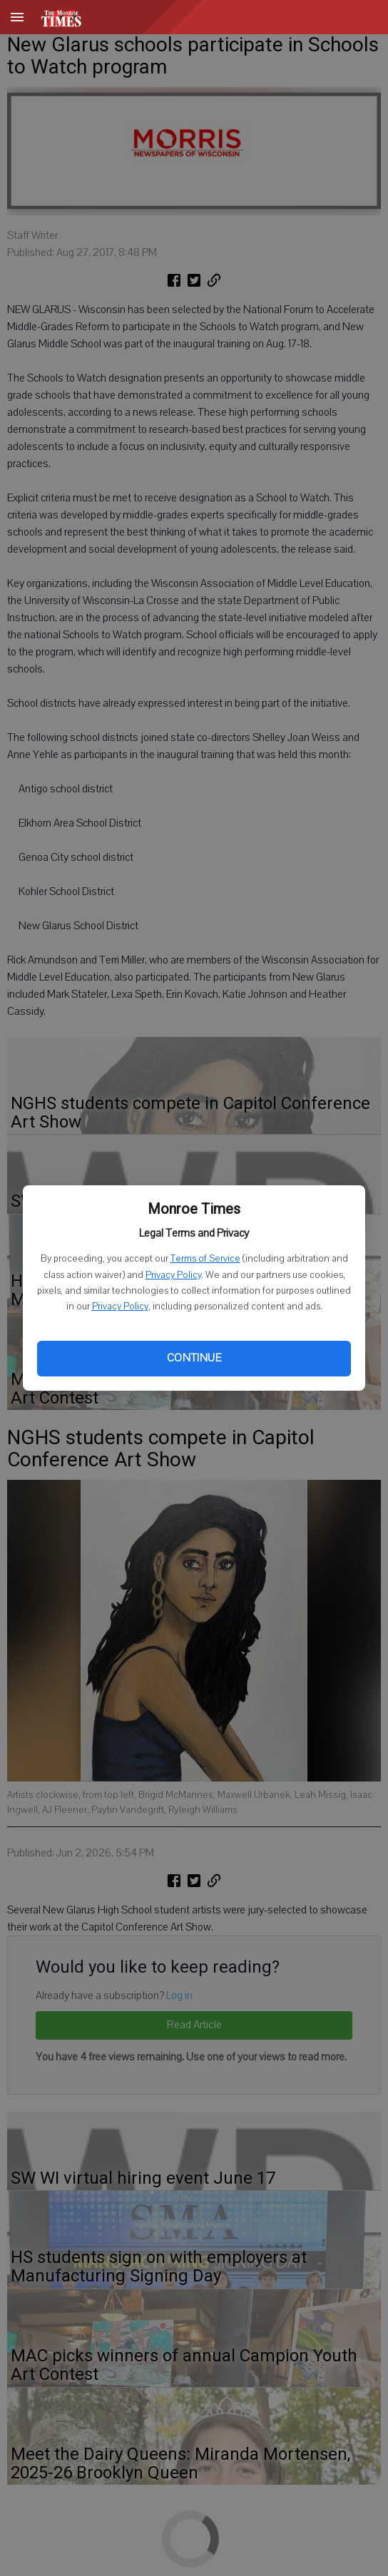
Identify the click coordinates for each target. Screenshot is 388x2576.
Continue (194, 1358)
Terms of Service (205, 1258)
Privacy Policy (173, 1275)
